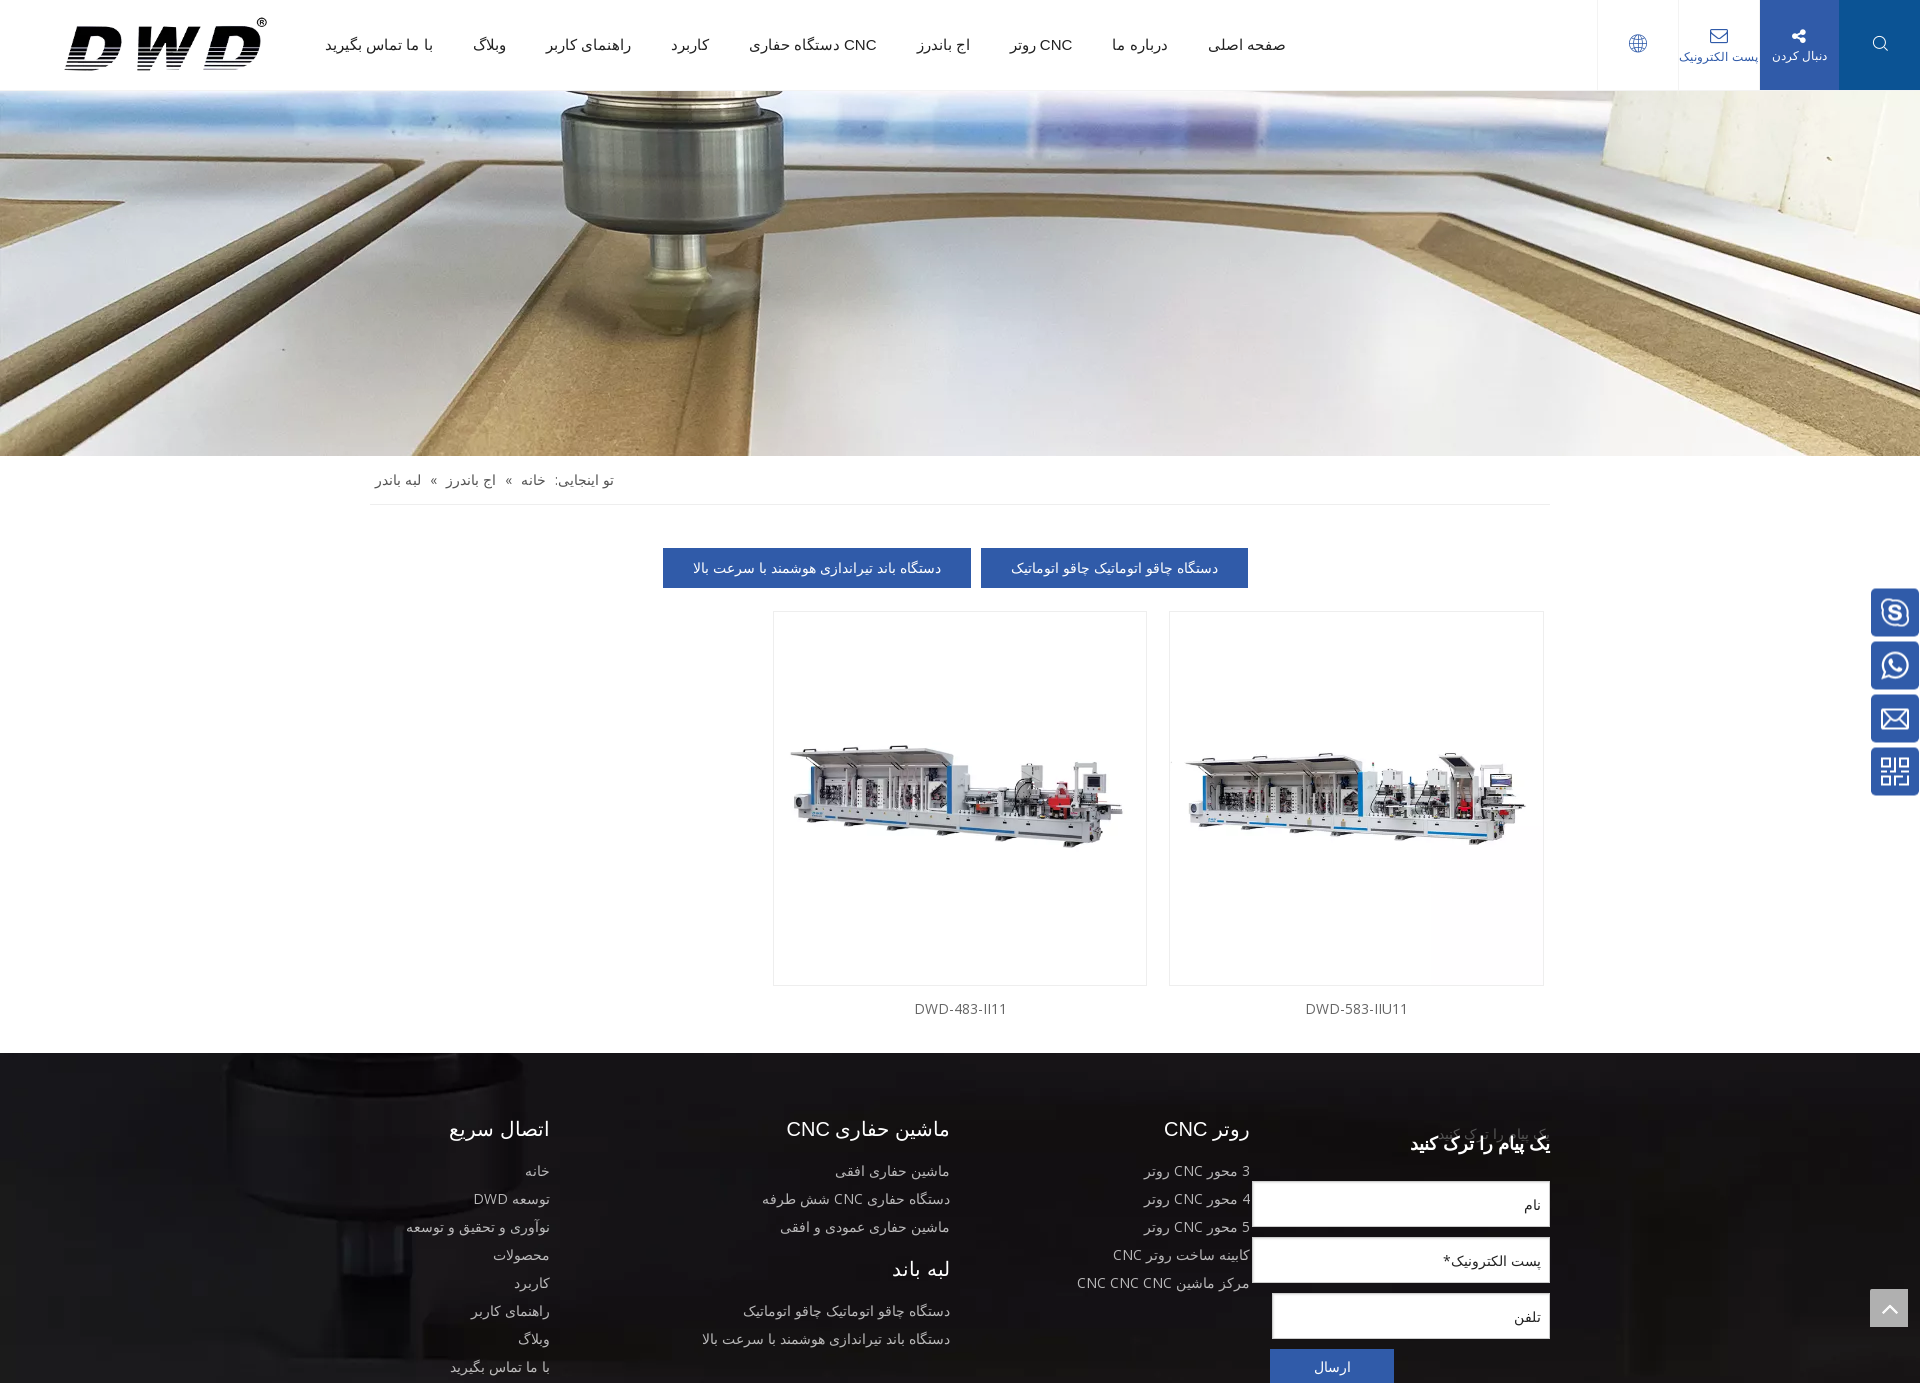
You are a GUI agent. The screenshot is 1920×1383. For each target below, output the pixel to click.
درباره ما (1139, 44)
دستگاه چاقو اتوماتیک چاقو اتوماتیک (1114, 567)
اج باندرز (943, 44)
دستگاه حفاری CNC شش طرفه (856, 1198)
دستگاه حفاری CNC (813, 44)
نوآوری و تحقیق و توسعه (478, 1226)
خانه (537, 1170)
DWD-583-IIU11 (1356, 1008)
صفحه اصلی (1247, 44)
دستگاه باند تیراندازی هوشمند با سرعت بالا (817, 567)
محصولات (521, 1254)
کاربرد (690, 44)
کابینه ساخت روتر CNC (1181, 1254)
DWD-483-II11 (960, 1008)
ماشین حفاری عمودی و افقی (865, 1226)
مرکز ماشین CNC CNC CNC (1163, 1282)
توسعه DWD (511, 1198)
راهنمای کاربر (588, 44)
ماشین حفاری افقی (892, 1170)
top (1889, 1308)
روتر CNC (1041, 44)
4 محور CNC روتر (1197, 1198)
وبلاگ (489, 44)
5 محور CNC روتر (1197, 1226)
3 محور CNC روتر (1197, 1170)
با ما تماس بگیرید (379, 44)
